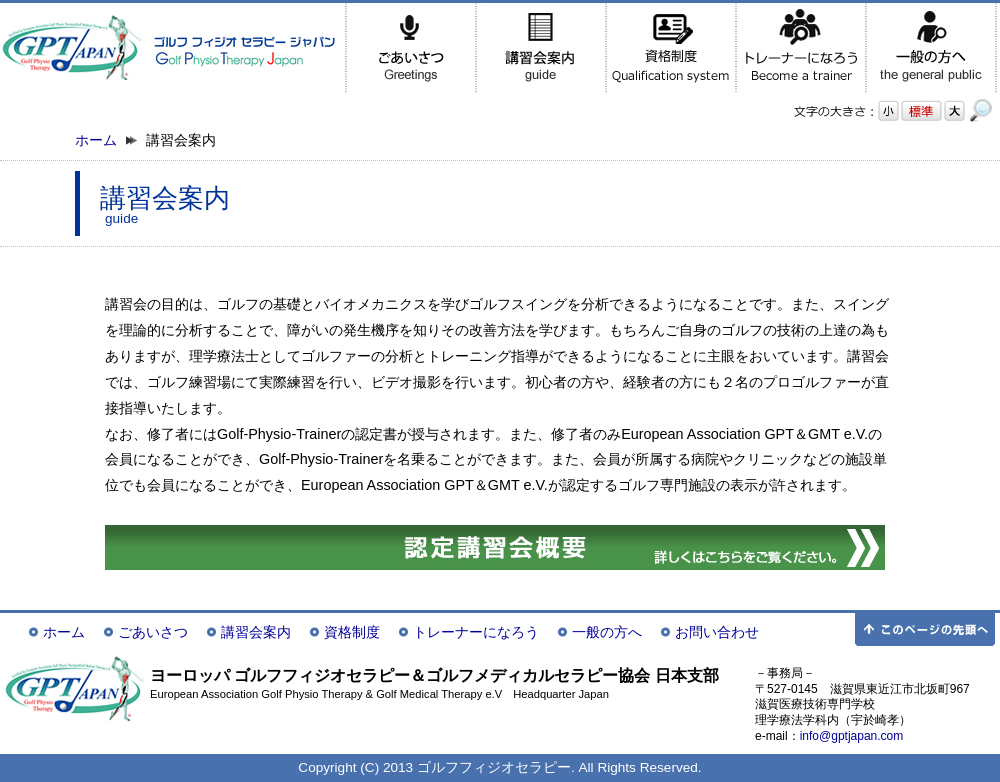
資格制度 (352, 632)
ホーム (96, 140)
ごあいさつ (153, 632)
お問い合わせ (717, 632)
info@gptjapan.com (852, 736)
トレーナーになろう (476, 632)
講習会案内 (256, 632)
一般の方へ (607, 632)
